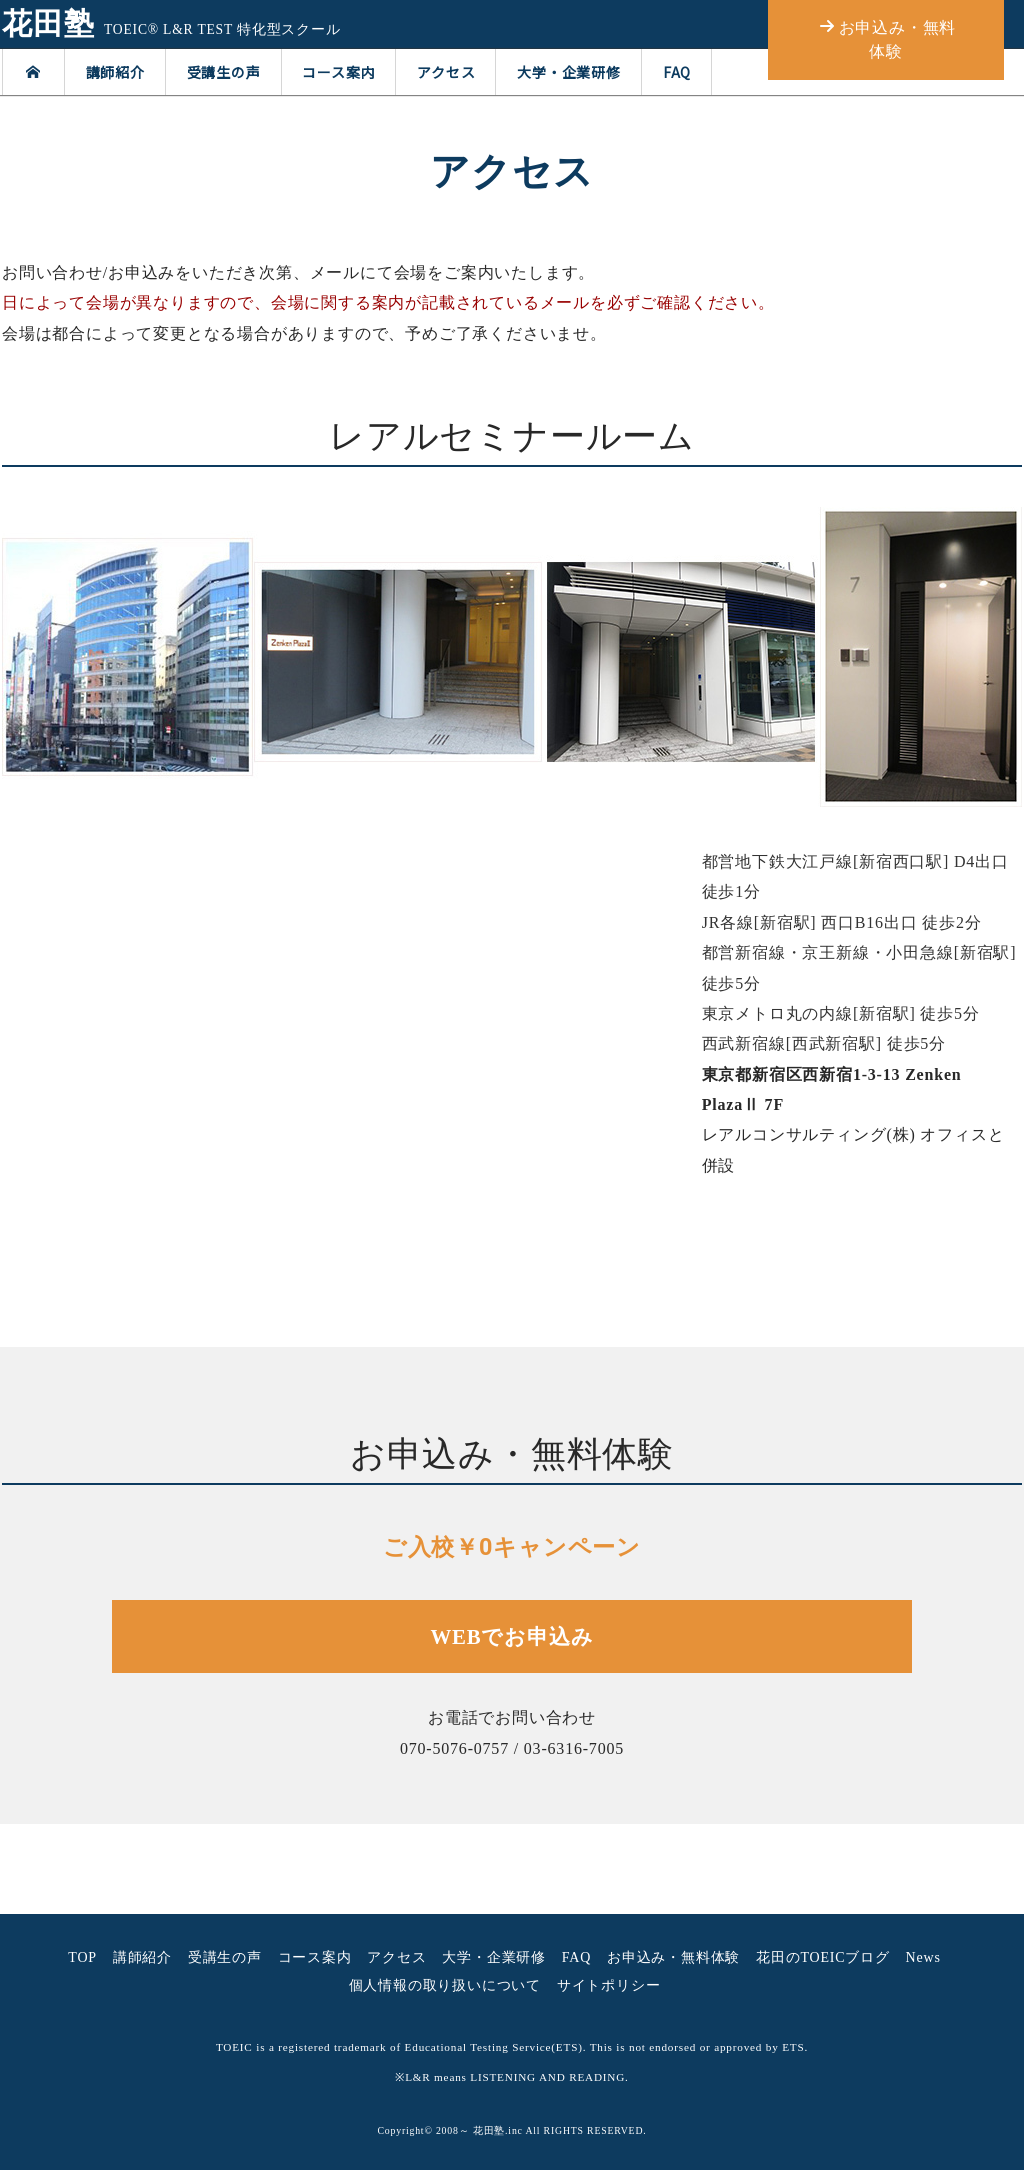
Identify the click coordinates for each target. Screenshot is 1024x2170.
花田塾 (48, 24)
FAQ (677, 72)
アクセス (446, 72)
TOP (82, 1957)
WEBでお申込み (512, 1636)
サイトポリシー (609, 1985)
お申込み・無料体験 (673, 1957)
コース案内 (338, 72)
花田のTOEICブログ (823, 1957)
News (923, 1957)
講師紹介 (115, 72)
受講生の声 (224, 72)
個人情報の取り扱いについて (445, 1985)
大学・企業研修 (569, 72)
